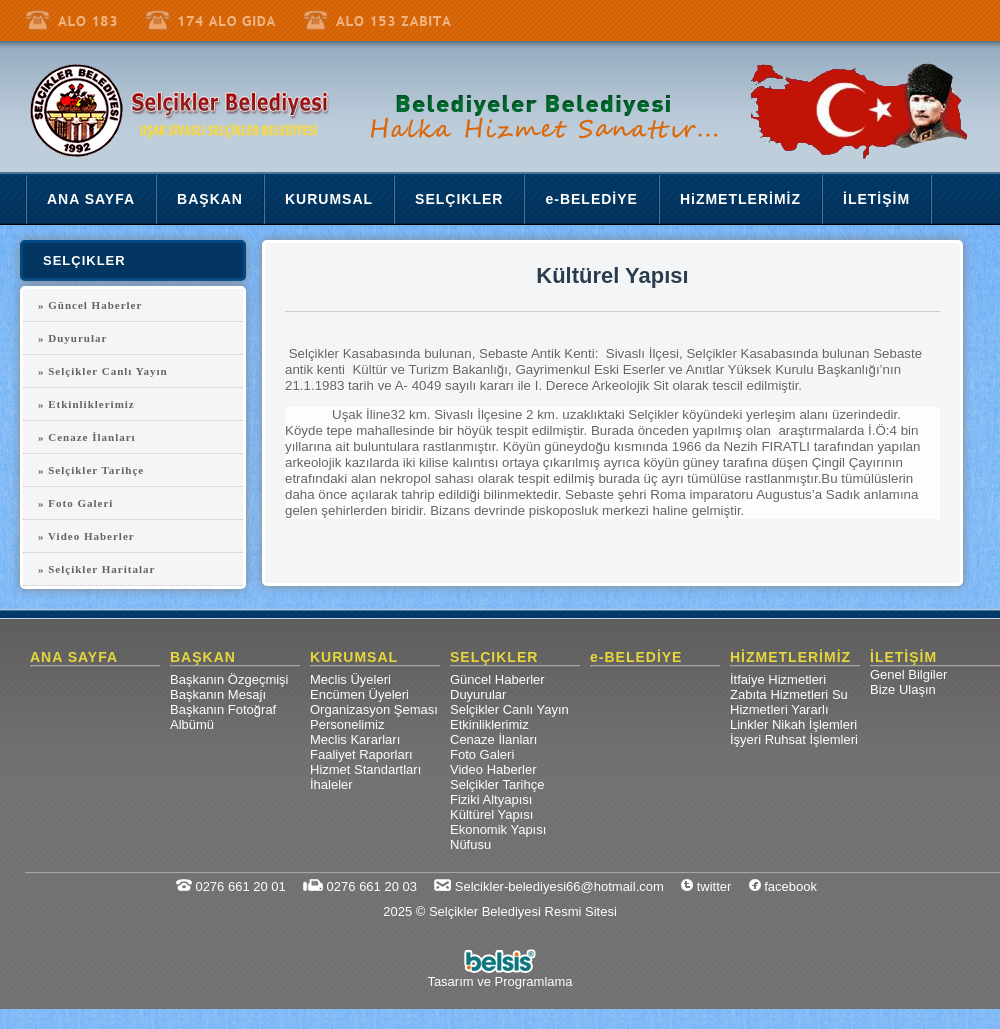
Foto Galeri (482, 754)
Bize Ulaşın (903, 689)
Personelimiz (347, 724)
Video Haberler (493, 769)
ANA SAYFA (74, 657)
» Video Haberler (86, 536)
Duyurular (478, 694)
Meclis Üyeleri (350, 679)
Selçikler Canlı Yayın (509, 709)
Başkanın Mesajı (218, 694)
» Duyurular (72, 338)
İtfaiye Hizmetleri (778, 679)
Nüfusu (470, 844)
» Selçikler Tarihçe (91, 470)
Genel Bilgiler (908, 674)
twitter (706, 886)
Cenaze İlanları (493, 739)
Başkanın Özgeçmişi (229, 679)
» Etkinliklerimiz (86, 404)
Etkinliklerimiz (489, 724)
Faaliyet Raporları (361, 754)
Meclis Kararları (355, 739)
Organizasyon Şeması (374, 709)
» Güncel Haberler (90, 305)
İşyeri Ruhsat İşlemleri (794, 739)
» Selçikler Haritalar (96, 569)
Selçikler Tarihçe (497, 784)
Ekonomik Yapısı (498, 829)
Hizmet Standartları (365, 769)
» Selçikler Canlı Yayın (103, 371)
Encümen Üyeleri (359, 694)
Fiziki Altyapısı (491, 799)
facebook (783, 886)
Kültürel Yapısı (491, 814)
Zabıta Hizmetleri (779, 694)
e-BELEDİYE (636, 657)
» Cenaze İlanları (87, 437)
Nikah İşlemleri (814, 724)
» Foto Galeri (75, 503)
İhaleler (331, 784)
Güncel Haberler (497, 679)
